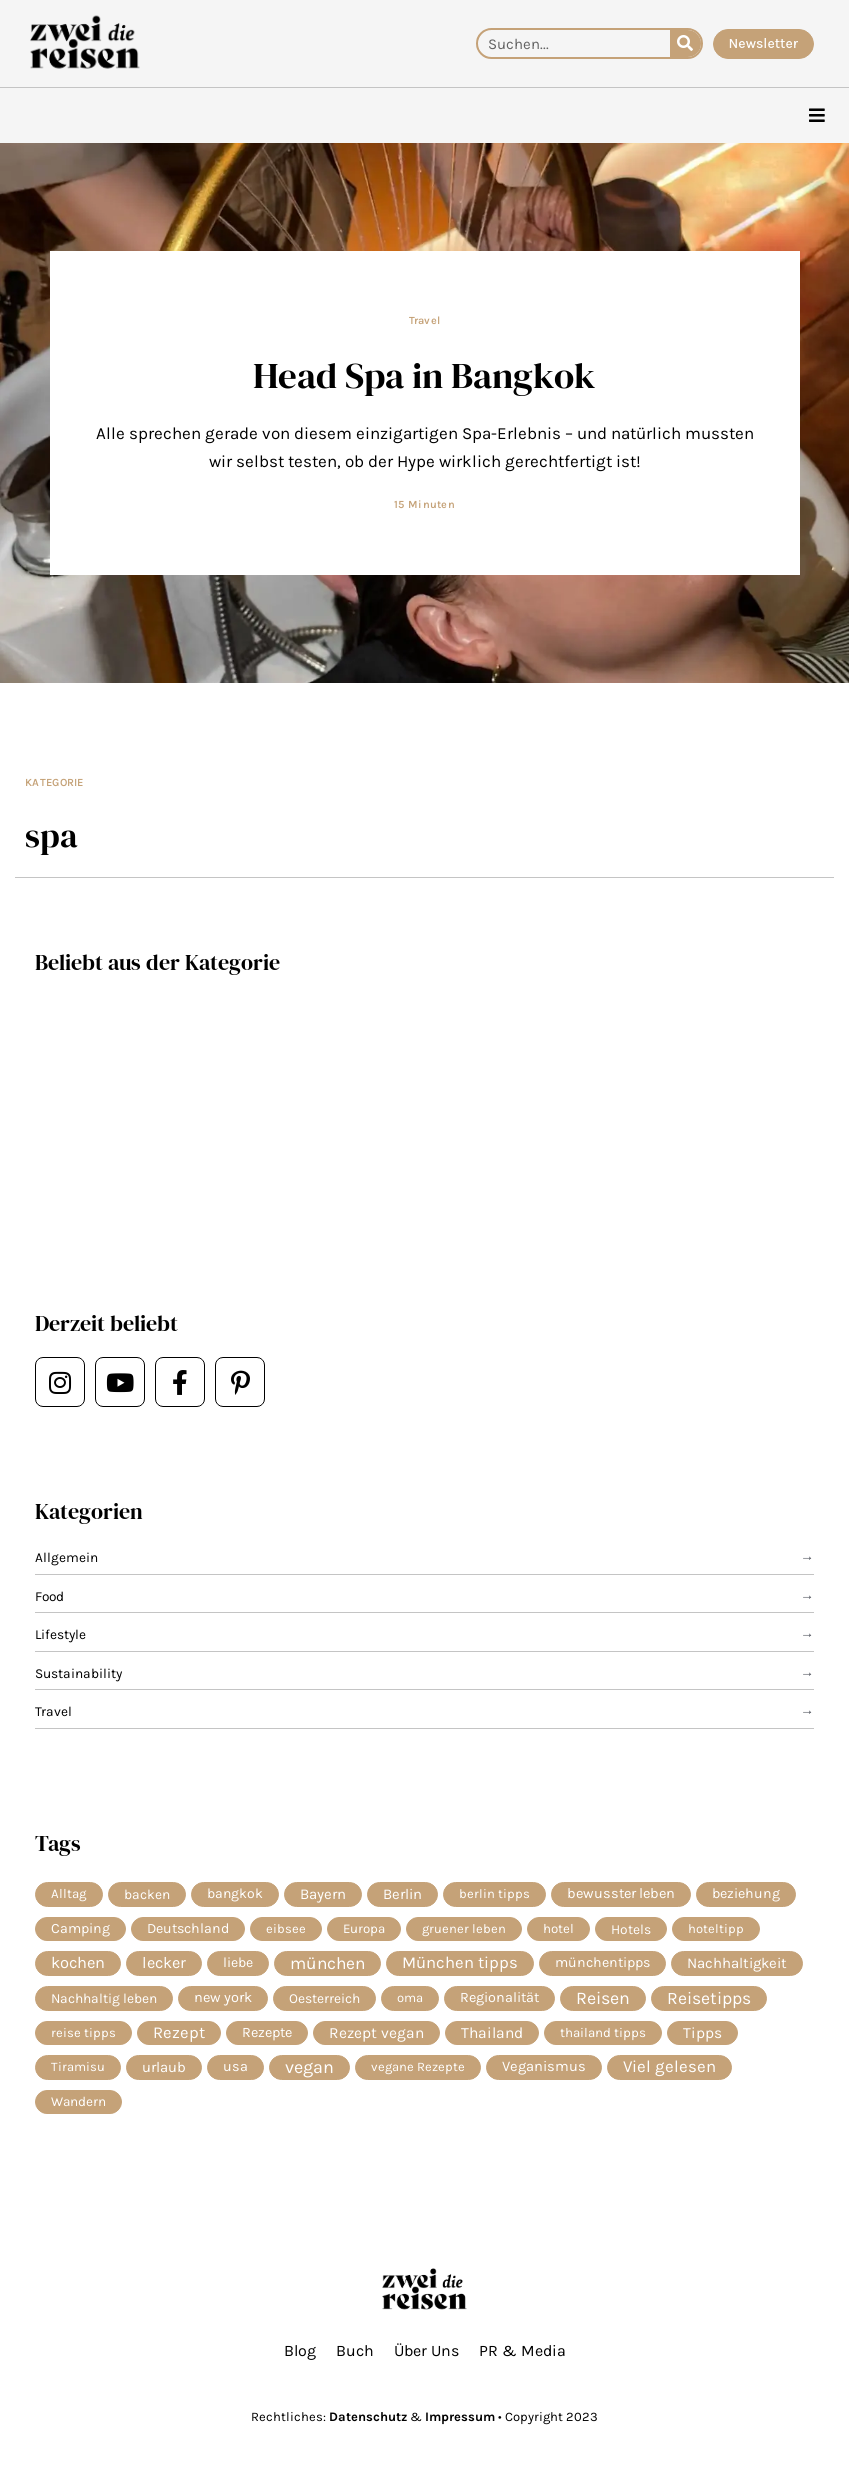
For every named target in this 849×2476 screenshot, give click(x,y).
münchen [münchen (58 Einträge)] (327, 1963)
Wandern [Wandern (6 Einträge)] (78, 2101)
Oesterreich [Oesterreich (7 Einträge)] (324, 1998)
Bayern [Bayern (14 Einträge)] (323, 1894)
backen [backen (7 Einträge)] (147, 1894)
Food (49, 1596)
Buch (355, 2350)
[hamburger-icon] (816, 115)
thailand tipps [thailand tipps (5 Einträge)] (603, 2032)
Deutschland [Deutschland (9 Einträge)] (188, 1928)
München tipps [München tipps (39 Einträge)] (460, 1962)
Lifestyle (60, 1634)
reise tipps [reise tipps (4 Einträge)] (83, 2032)
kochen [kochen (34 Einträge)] (78, 1962)
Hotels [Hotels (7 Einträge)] (631, 1929)
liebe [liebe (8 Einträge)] (238, 1962)
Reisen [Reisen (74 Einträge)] (603, 1998)
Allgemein (66, 1557)
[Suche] (685, 43)
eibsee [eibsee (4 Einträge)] (286, 1928)
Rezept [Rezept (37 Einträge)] (179, 2032)
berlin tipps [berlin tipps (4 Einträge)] (494, 1893)
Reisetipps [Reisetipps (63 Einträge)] (709, 1998)
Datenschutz (368, 2416)
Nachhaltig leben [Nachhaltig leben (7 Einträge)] (104, 1998)
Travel (425, 320)
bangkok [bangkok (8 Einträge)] (235, 1893)
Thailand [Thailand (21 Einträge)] (492, 2033)
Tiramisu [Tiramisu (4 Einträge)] (78, 2066)
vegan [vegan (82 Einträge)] (309, 2067)
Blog (300, 2350)
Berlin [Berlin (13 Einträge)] (402, 1894)
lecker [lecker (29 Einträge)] (164, 1962)
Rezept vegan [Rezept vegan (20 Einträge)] (376, 2033)
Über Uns (426, 2350)
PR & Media (522, 2350)
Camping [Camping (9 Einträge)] (80, 1928)
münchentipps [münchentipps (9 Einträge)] (602, 1962)
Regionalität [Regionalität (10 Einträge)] (499, 1997)
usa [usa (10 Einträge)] (235, 2066)
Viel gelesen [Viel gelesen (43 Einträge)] (669, 2066)
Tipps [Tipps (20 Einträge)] (702, 2033)
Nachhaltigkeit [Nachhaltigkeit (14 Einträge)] (737, 1963)
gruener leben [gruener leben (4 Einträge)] (464, 1928)
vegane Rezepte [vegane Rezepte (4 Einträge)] (418, 2066)
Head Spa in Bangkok (424, 375)
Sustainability (78, 1673)
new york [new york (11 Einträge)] (223, 1997)
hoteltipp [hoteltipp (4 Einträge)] (716, 1928)
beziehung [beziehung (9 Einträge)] (746, 1893)
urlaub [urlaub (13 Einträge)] (164, 2067)
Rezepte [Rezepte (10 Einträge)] (267, 2032)
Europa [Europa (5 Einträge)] (364, 1928)
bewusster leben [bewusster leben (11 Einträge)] (621, 1893)
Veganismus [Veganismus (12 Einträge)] (544, 2066)
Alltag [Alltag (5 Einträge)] (69, 1893)
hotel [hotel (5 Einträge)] (558, 1928)
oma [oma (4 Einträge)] (410, 1997)
